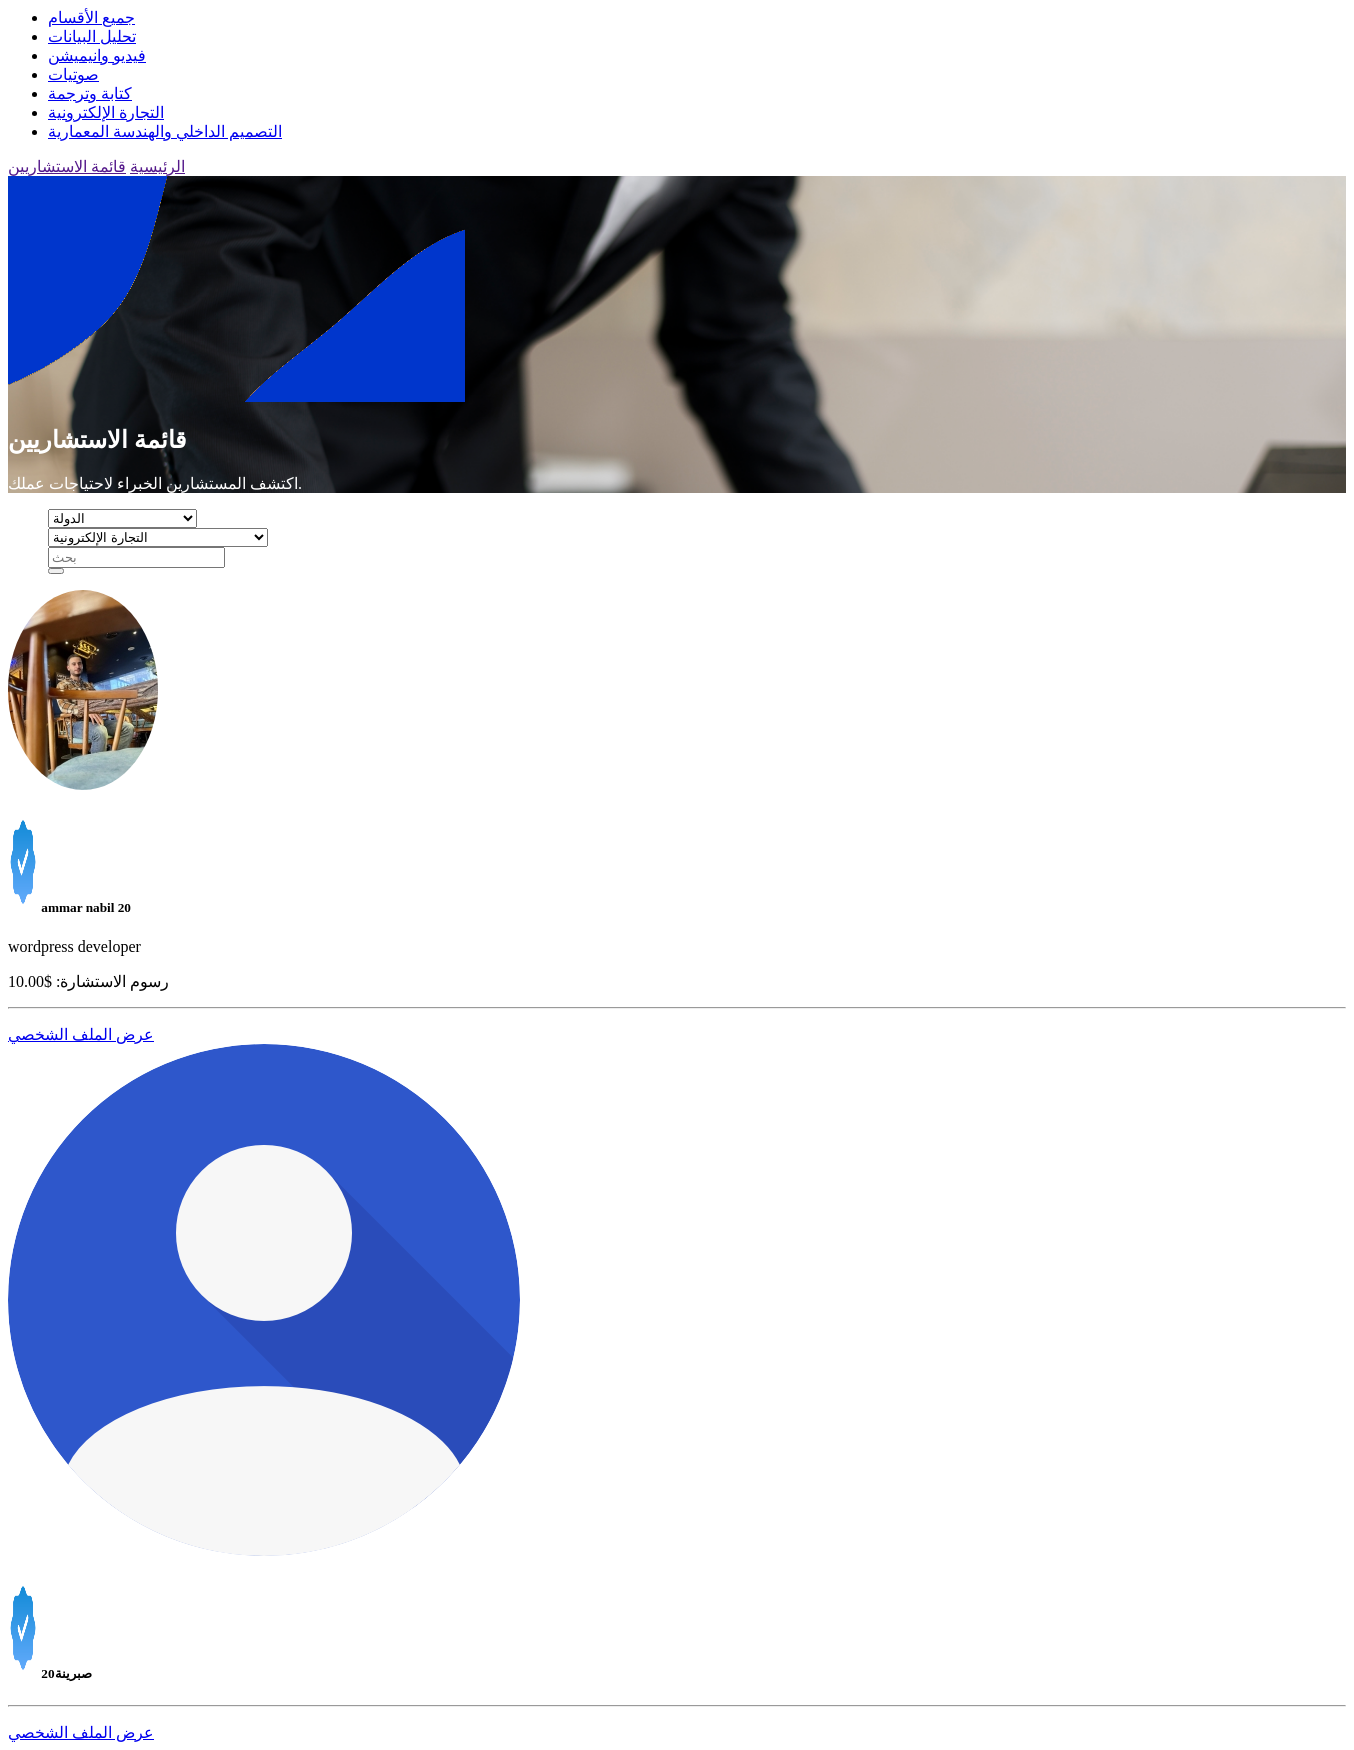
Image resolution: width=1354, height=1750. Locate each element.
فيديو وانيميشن (97, 55)
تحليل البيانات (92, 36)
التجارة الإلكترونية (106, 112)
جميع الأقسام (91, 17)
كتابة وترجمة (90, 93)
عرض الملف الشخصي (81, 1034)
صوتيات (73, 74)
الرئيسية (157, 166)
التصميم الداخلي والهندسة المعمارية (165, 131)
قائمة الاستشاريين (67, 166)
